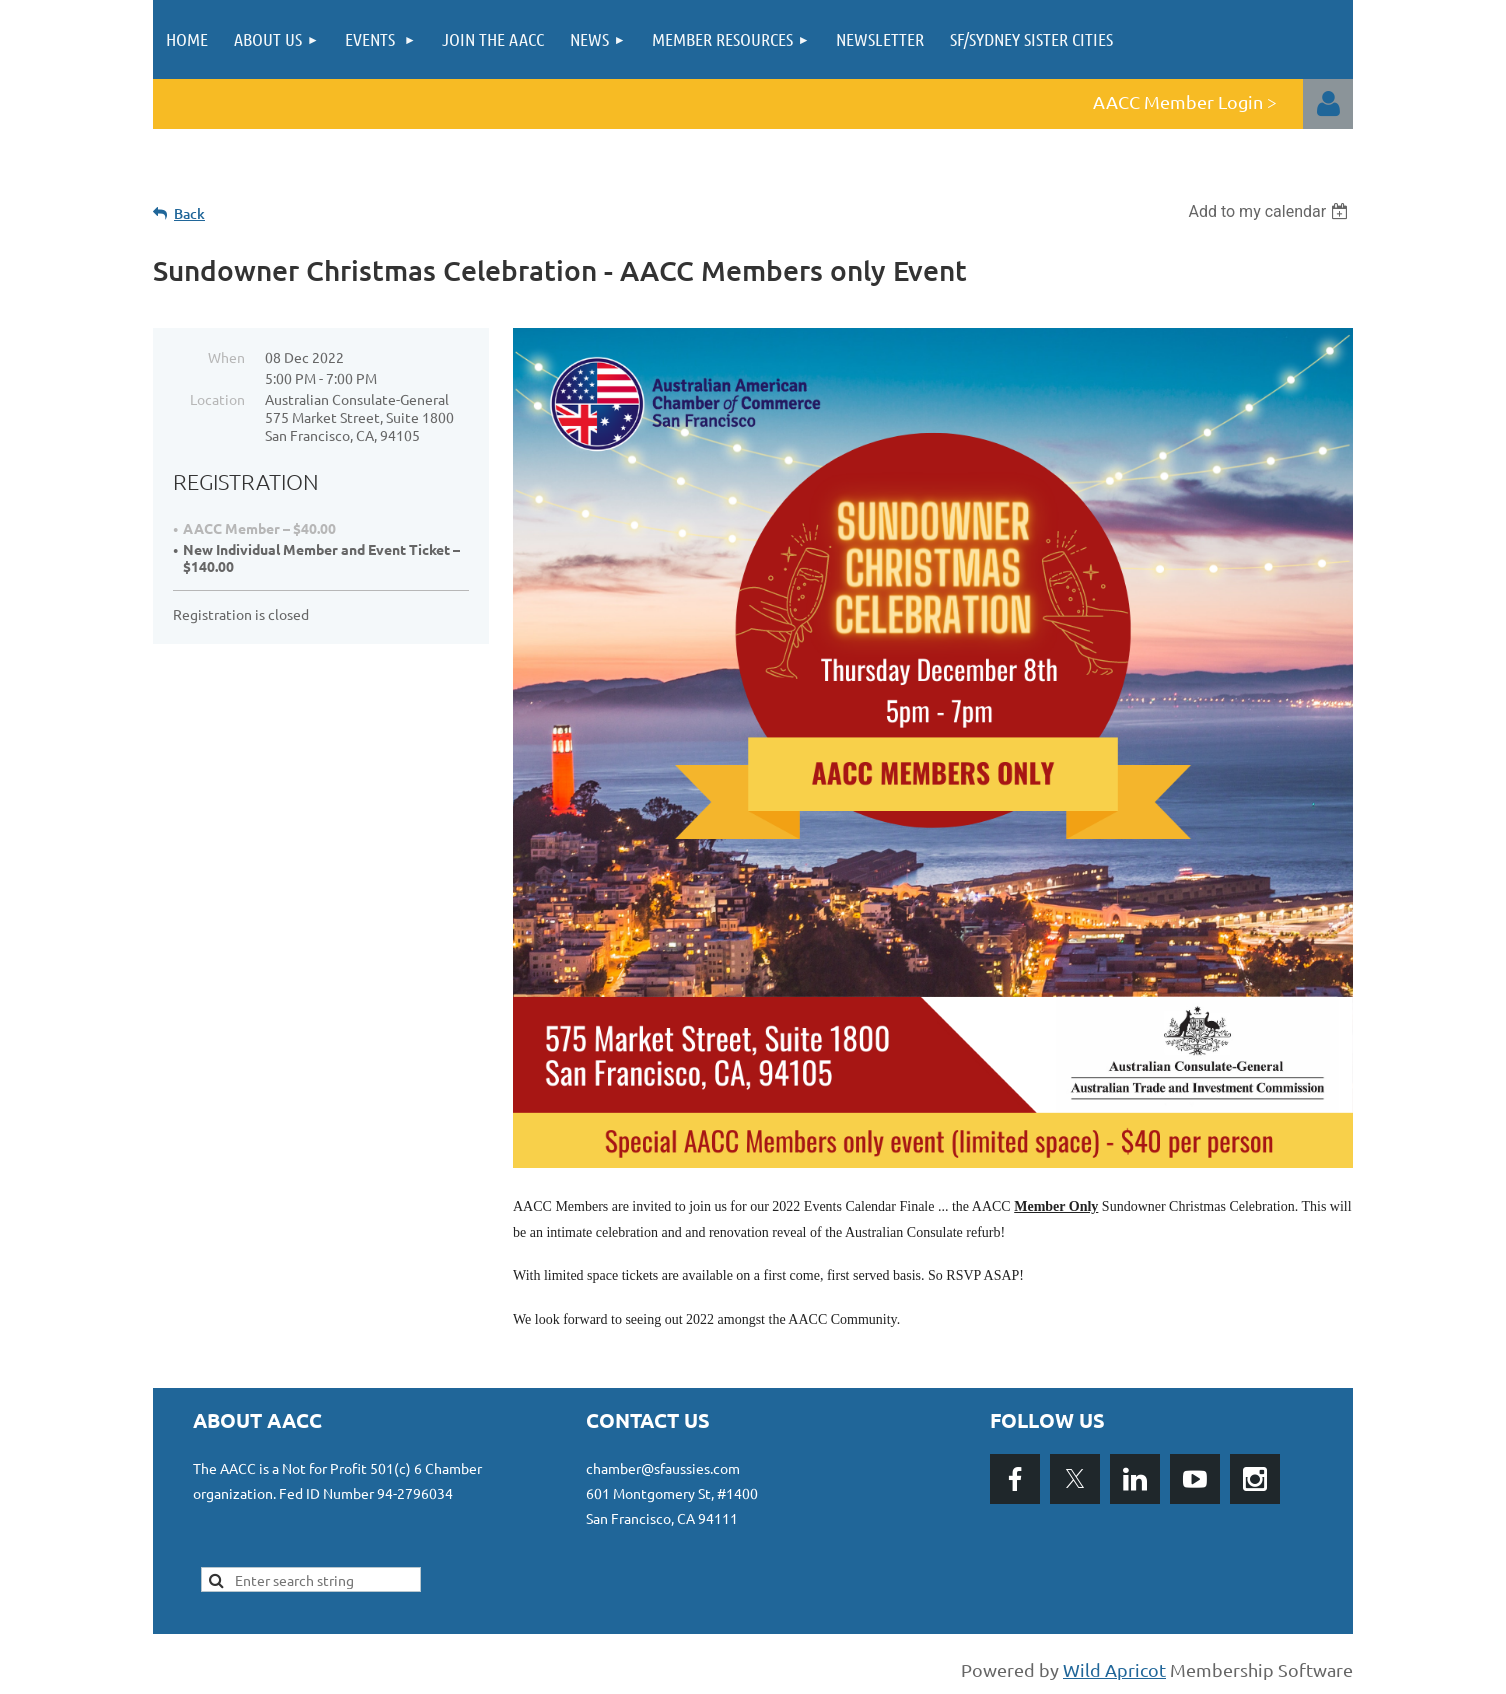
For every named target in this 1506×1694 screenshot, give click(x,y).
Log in (1328, 104)
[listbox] (1270, 211)
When (226, 357)
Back (189, 213)
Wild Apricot (1114, 1669)
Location (217, 399)
